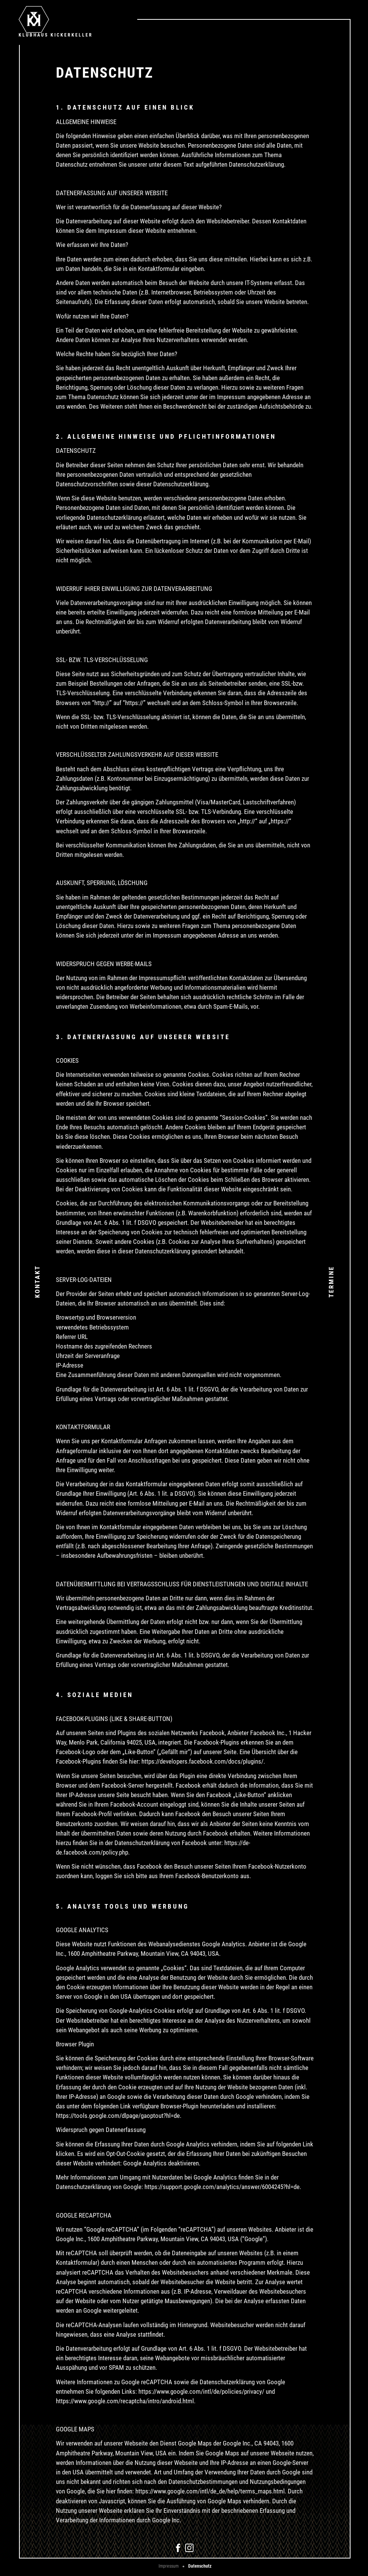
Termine (331, 1281)
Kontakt (37, 1281)
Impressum (169, 2566)
